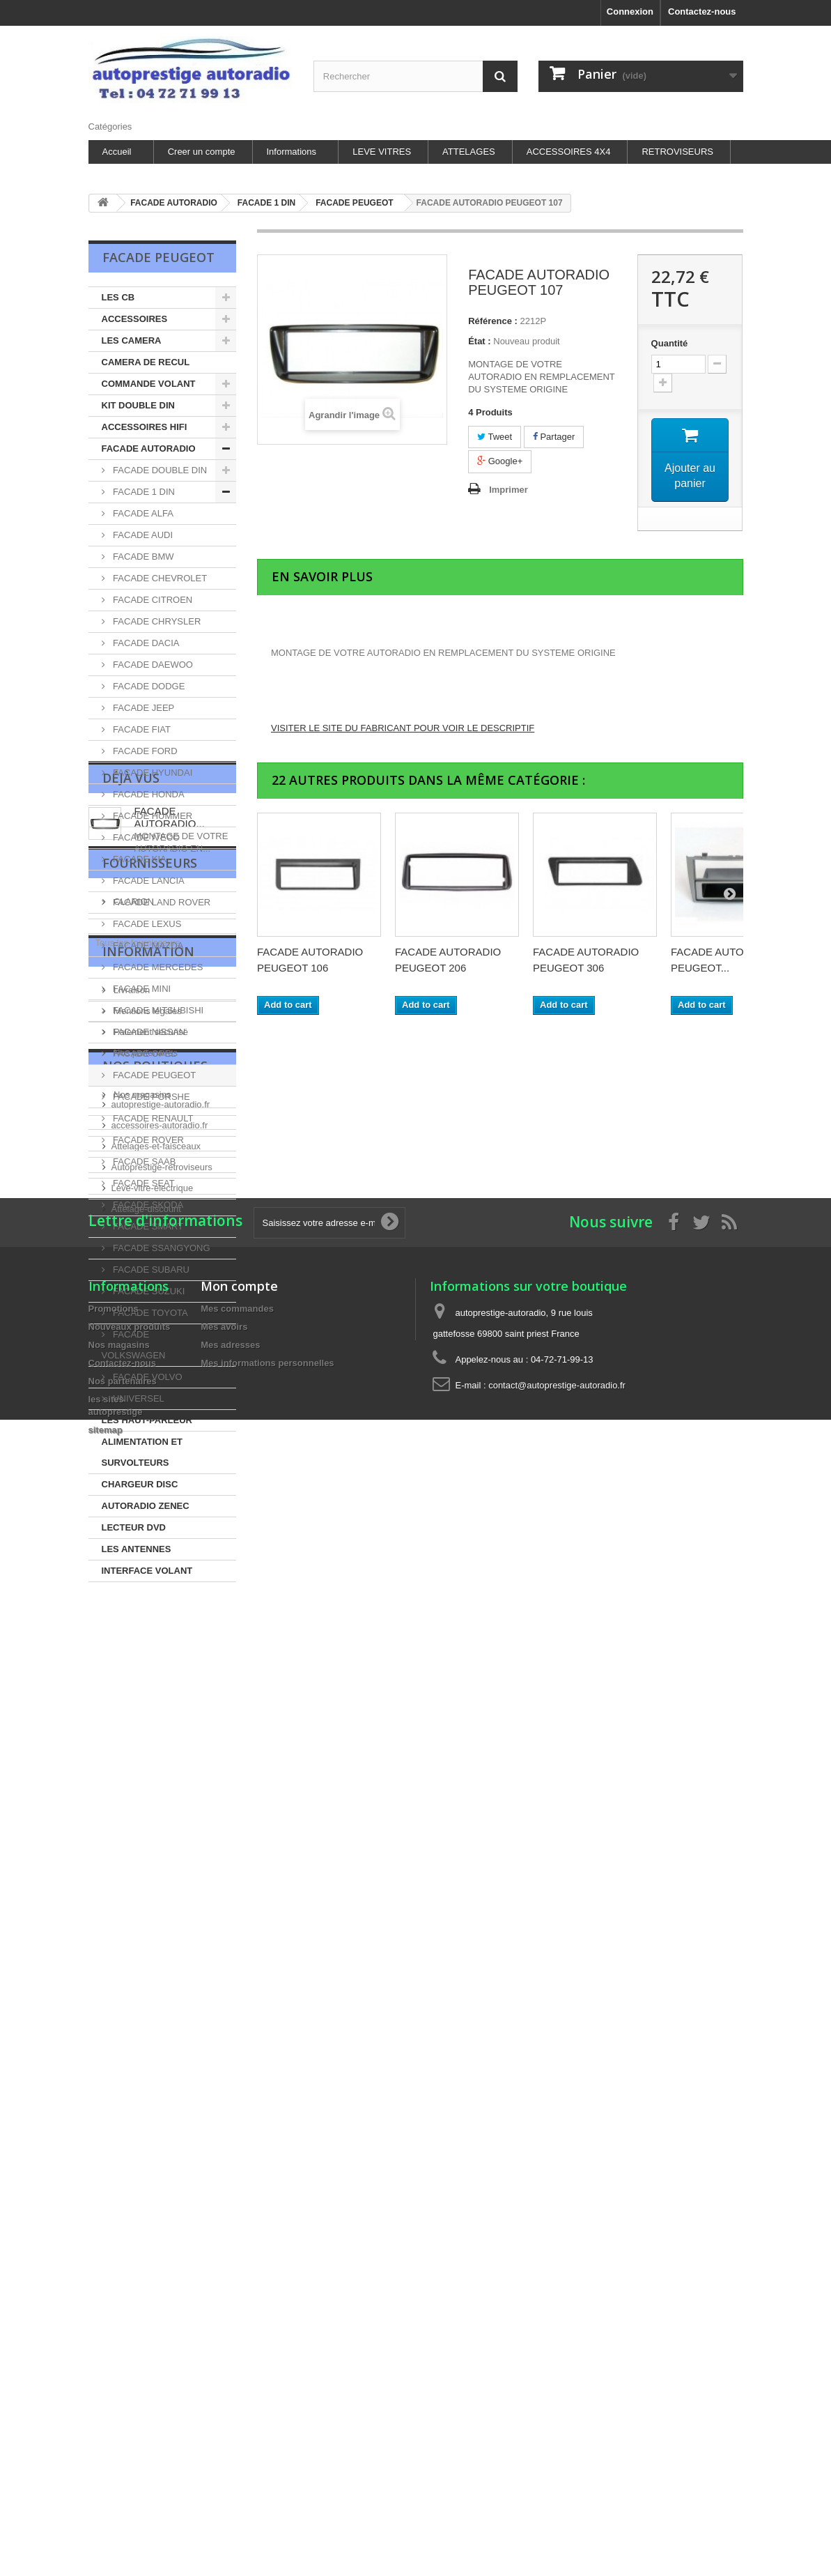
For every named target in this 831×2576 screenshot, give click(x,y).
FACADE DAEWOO (152, 664)
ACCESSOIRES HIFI (144, 427)
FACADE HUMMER (152, 816)
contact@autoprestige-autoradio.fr (557, 2443)
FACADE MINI (141, 988)
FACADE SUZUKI (148, 1291)
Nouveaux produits (129, 2384)
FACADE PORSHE (150, 1096)
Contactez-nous (702, 11)
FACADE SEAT (143, 1183)
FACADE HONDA (148, 794)
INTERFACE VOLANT (147, 1570)
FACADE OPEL (143, 1053)
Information (148, 1865)
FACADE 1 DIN (143, 491)
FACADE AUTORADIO (149, 448)
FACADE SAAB (143, 1161)
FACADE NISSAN (148, 1032)
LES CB (118, 297)
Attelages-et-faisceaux (156, 2127)
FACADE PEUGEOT (153, 1075)
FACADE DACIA (145, 643)
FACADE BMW (142, 556)
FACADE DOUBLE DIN (159, 470)
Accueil (117, 151)
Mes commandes (237, 2366)
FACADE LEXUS (146, 924)
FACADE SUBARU (150, 1269)
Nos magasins (141, 2003)
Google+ (499, 461)
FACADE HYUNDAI (152, 772)
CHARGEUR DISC (140, 1484)
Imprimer (508, 489)
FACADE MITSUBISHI (157, 1010)
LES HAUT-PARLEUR (147, 1420)
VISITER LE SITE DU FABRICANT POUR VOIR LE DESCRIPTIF (402, 728)
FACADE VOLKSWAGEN (134, 1344)
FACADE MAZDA (147, 945)
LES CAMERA (132, 340)
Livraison (130, 1899)
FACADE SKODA (147, 1204)
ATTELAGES (468, 151)
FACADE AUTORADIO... (169, 1659)
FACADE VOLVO (146, 1377)
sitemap (105, 2488)
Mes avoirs (224, 2384)
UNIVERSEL (137, 1398)
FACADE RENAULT (152, 1118)
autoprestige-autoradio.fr (160, 2085)
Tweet (494, 436)
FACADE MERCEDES (157, 967)
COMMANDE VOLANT (149, 383)
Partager (554, 436)
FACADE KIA (138, 859)
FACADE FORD (144, 751)
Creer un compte (201, 151)
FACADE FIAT (141, 729)
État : (479, 341)
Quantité (669, 343)
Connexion (630, 11)
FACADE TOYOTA (149, 1313)
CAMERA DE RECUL (146, 362)
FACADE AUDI (142, 535)
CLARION (132, 1777)
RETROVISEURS (677, 151)
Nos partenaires (144, 1961)
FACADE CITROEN (152, 600)
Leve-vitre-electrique (152, 2168)
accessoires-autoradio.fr (159, 2106)
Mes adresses (230, 2403)
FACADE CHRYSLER (156, 621)
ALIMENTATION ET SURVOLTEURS (142, 1452)
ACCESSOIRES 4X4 (569, 151)
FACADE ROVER (147, 1140)
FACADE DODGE (148, 686)
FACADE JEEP (143, 708)
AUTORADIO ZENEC (145, 1506)
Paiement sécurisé (150, 1940)
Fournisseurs (149, 1744)
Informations (292, 151)
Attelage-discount (146, 2189)
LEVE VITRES (381, 151)
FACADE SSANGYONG (160, 1248)
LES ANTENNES (136, 1549)
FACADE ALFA (142, 513)
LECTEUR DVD (134, 1527)
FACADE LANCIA (148, 880)
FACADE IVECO (145, 837)
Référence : (493, 321)
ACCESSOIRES (135, 319)
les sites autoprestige (155, 1982)
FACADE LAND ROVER (161, 902)
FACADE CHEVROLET (159, 578)
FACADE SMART (147, 1226)
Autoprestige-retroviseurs (161, 2147)
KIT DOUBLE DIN (138, 405)
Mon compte (239, 2344)
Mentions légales (146, 1920)
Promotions (113, 2366)
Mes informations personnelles (267, 2421)
